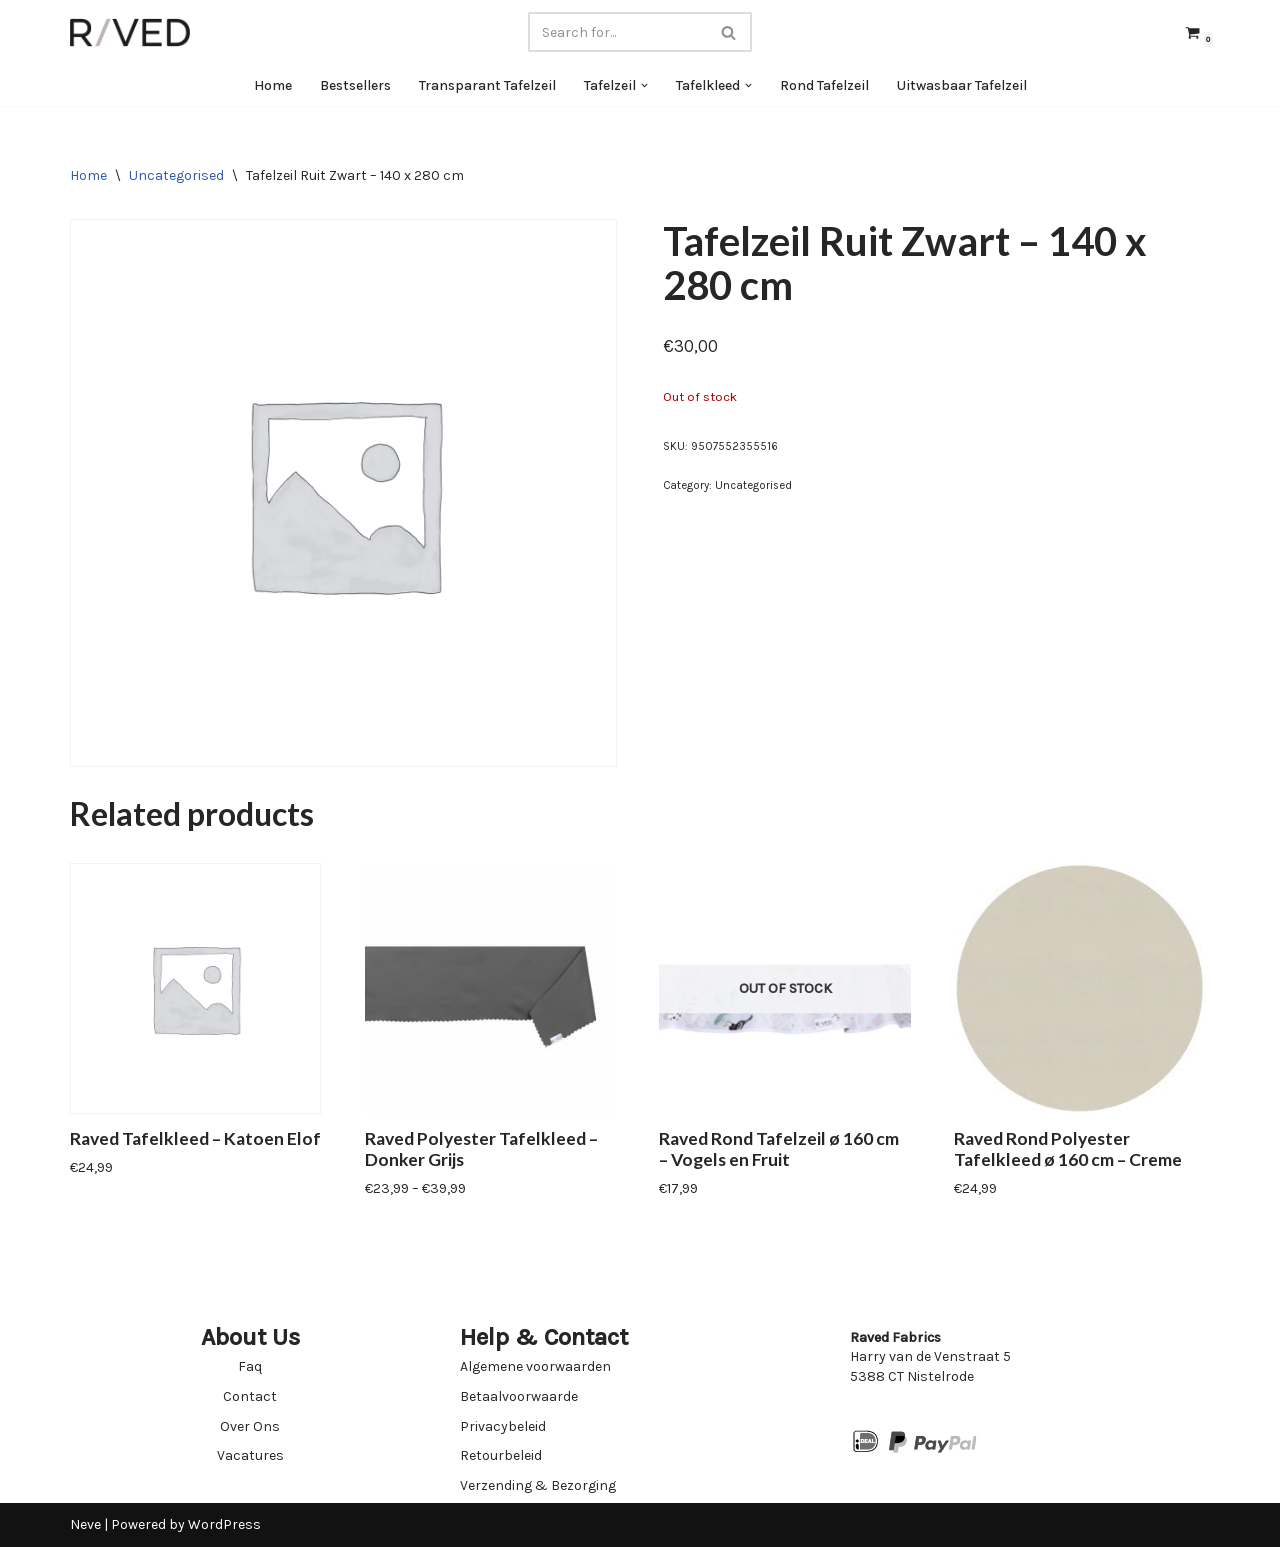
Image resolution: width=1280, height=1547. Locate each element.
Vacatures (250, 1455)
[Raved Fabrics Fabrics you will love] (130, 32)
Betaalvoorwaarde (519, 1396)
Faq (250, 1366)
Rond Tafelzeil (824, 85)
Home (273, 85)
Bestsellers (355, 85)
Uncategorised (176, 175)
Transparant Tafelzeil (487, 85)
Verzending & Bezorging (538, 1485)
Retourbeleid (501, 1455)
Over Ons (250, 1426)
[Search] (617, 32)
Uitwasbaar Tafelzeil (962, 85)
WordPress (224, 1524)
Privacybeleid (503, 1426)
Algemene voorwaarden (535, 1366)
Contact (250, 1396)
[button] (644, 85)
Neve (85, 1524)
